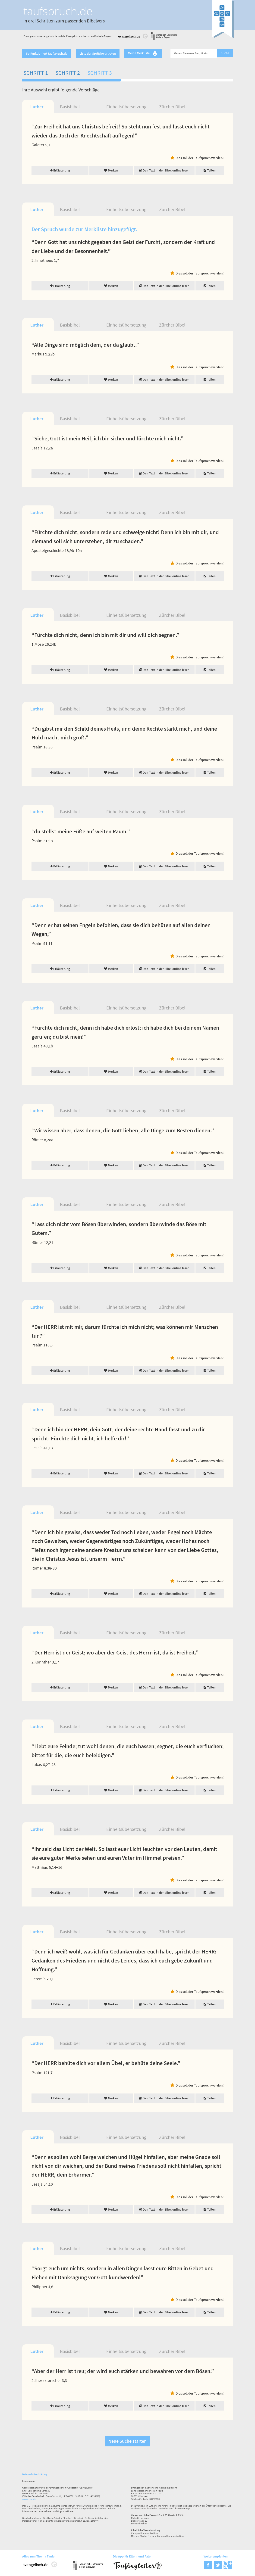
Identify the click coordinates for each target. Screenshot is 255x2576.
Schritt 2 (67, 72)
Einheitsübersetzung (126, 106)
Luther (36, 106)
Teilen (210, 170)
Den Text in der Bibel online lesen (164, 170)
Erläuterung (60, 170)
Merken (111, 170)
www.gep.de (29, 2499)
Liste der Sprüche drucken (97, 53)
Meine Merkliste (143, 53)
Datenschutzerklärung (34, 2474)
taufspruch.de (57, 11)
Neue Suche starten (127, 2441)
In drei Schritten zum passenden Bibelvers (64, 21)
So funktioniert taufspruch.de (46, 53)
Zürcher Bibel (172, 106)
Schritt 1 (35, 72)
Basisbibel (70, 106)
